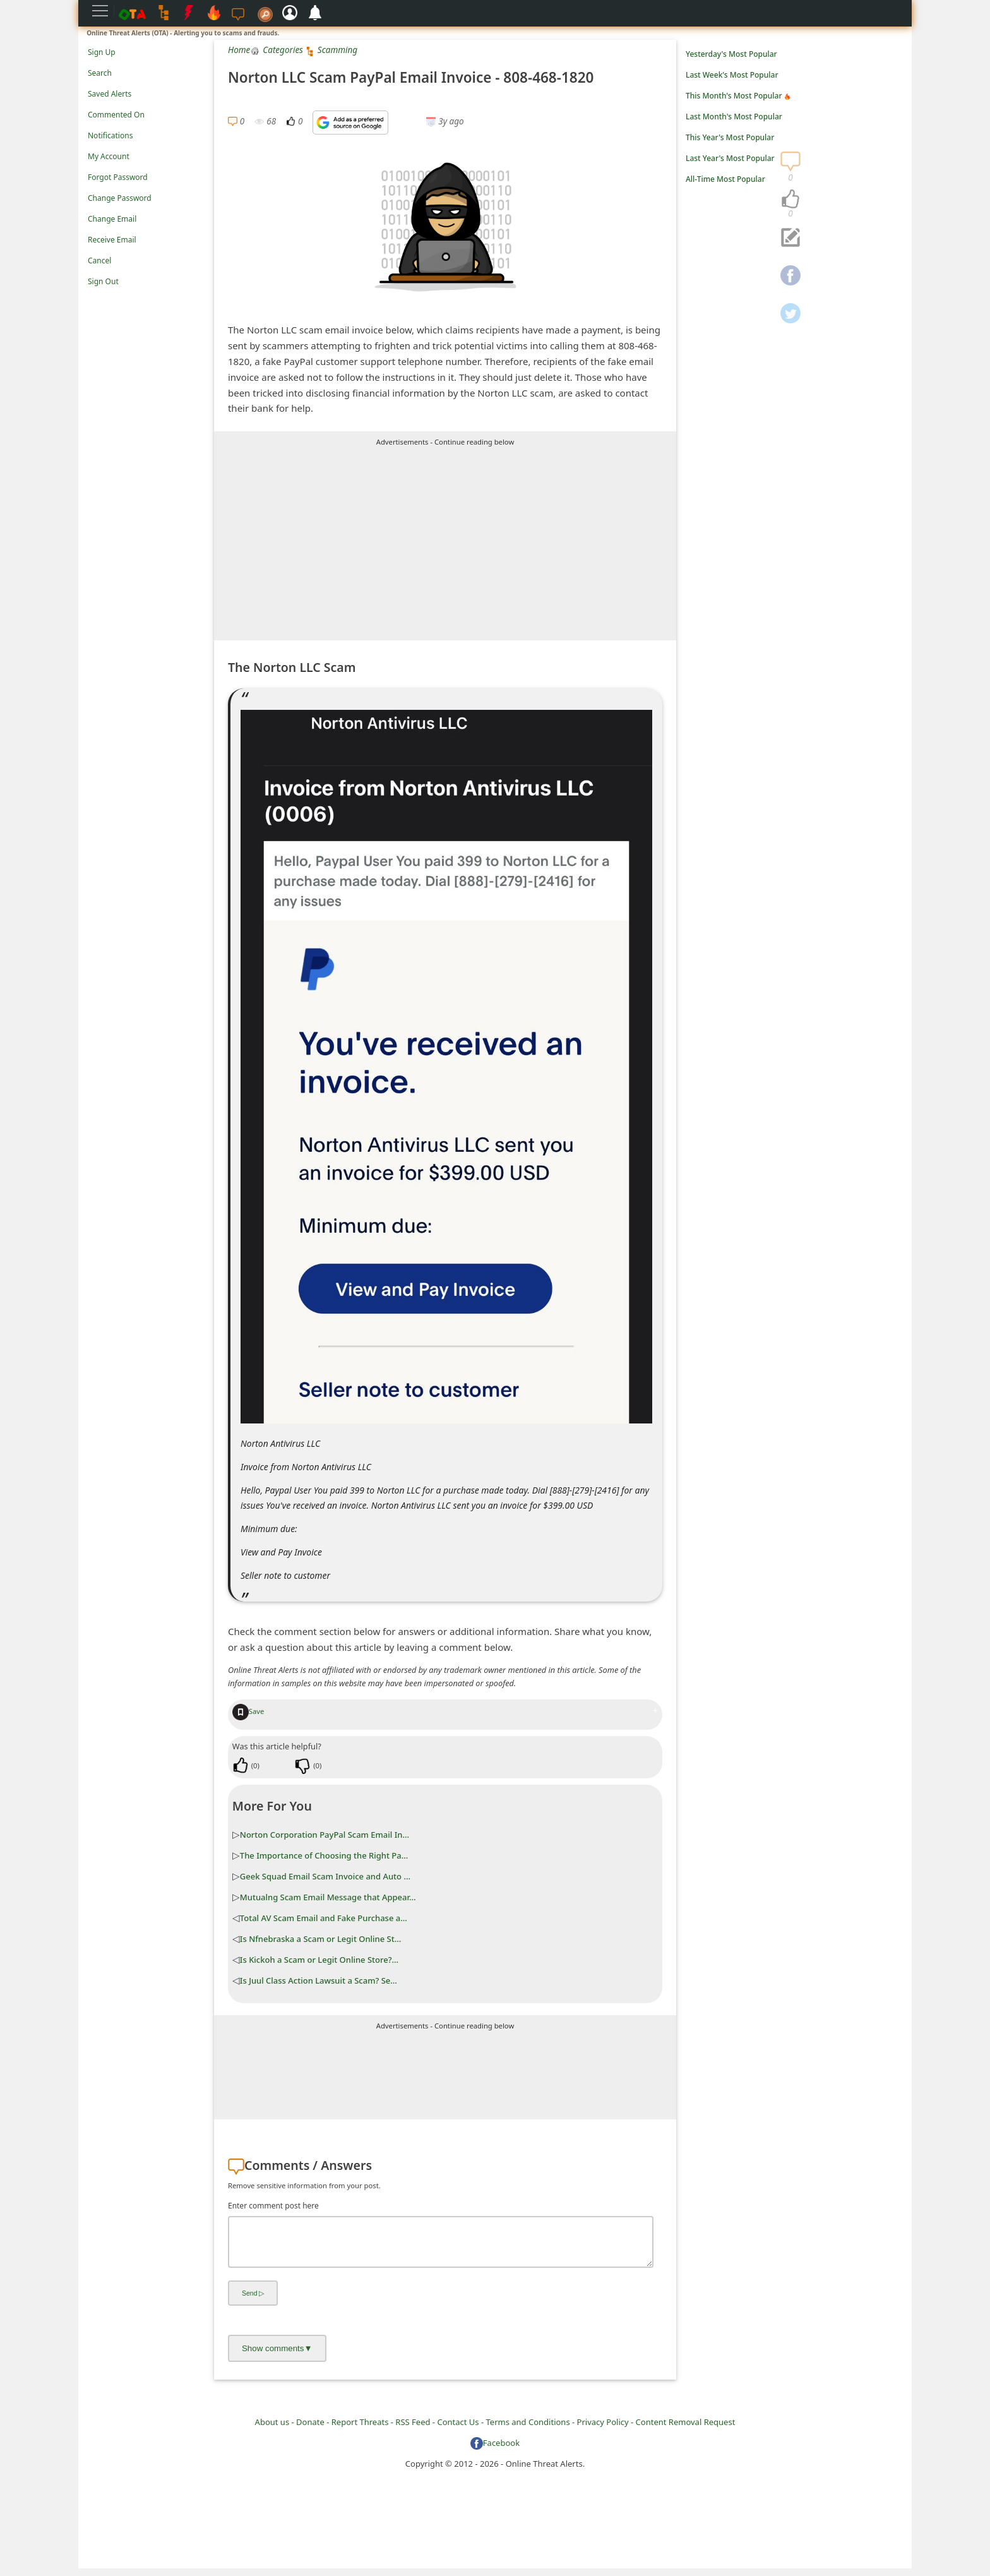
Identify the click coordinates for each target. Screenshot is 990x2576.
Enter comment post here (273, 2205)
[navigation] (790, 199)
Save (248, 1711)
